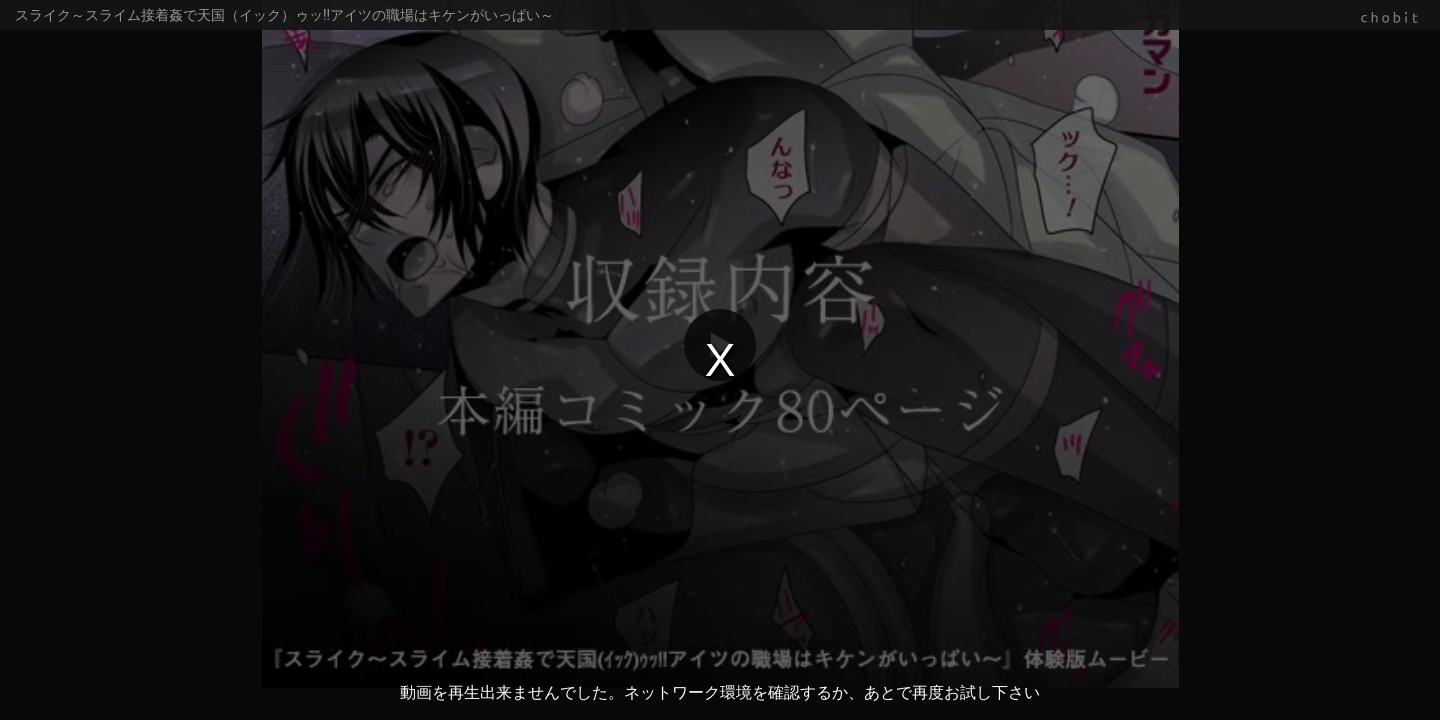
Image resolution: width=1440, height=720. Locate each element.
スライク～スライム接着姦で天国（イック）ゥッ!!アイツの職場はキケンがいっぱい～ (284, 15)
